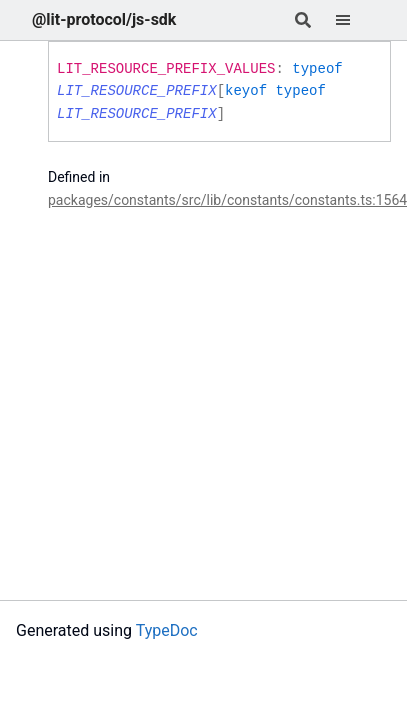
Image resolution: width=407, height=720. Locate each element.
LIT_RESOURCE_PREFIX (137, 91)
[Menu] (355, 20)
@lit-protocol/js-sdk (104, 19)
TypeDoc (167, 630)
